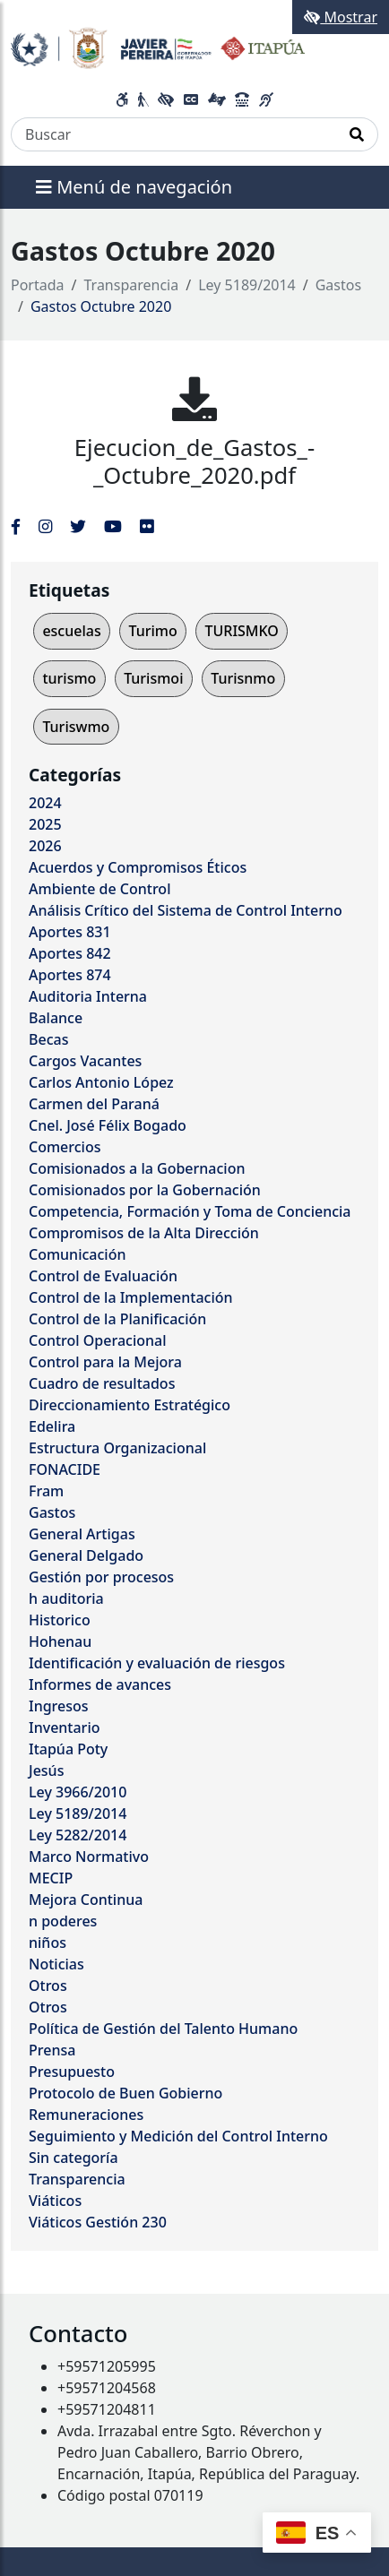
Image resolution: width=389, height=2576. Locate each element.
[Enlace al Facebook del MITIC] (16, 526)
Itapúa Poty (68, 1749)
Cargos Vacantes (85, 1061)
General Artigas (82, 1534)
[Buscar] (174, 134)
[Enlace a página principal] (158, 46)
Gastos (338, 285)
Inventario (64, 1727)
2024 (45, 803)
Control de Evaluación (103, 1276)
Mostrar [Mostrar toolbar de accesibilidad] (340, 17)
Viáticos (55, 2200)
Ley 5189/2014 (247, 285)
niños (47, 1942)
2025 (45, 824)
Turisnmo (243, 678)
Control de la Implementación (131, 1297)
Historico (60, 1620)
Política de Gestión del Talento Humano (163, 2028)
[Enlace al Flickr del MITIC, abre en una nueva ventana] (146, 526)
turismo (69, 678)
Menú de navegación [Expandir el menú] (134, 187)
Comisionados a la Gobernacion (137, 1168)
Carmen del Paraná (94, 1104)
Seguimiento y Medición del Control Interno (178, 2136)
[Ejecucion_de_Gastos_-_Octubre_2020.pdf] (194, 398)
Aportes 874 (70, 975)
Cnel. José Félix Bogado (107, 1125)
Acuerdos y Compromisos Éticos (137, 867)
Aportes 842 (70, 953)
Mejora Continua (86, 1899)
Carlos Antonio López (101, 1082)
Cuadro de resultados (102, 1383)
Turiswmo (75, 727)
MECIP (51, 1878)
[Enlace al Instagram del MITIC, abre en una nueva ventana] (45, 526)
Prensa (52, 2050)
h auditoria (66, 1598)
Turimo (152, 631)
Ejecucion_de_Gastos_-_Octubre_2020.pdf (194, 461)
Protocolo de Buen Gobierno (125, 2093)
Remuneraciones (86, 2114)
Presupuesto (72, 2071)
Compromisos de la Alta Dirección (144, 1233)
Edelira (52, 1426)
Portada (38, 285)
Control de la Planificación (117, 1319)
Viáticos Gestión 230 (98, 2222)
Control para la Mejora (105, 1362)
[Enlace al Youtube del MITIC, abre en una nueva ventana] (113, 526)
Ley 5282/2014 (77, 1835)
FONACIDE (64, 1469)
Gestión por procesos (101, 1577)
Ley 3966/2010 (77, 1792)
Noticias (56, 1964)
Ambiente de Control (99, 889)
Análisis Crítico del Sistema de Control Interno (185, 910)
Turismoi (153, 678)
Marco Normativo (89, 1856)
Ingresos (59, 1706)
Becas (48, 1039)
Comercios (64, 1147)
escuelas (71, 631)
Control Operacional (98, 1340)
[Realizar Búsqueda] (357, 134)
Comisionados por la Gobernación (145, 1190)
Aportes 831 (70, 932)
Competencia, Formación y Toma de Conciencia (190, 1211)
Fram (46, 1491)
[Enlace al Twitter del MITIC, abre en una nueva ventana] (78, 526)
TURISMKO (241, 631)
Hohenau (60, 1641)
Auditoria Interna (88, 996)
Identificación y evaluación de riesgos (157, 1663)
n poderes (63, 1921)
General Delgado (86, 1555)
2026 (45, 846)
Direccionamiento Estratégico (129, 1405)
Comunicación (77, 1254)
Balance (55, 1018)
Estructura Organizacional (117, 1448)
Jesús (46, 1770)
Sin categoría (73, 2157)
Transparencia (131, 285)
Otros (48, 1985)
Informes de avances (100, 1684)
